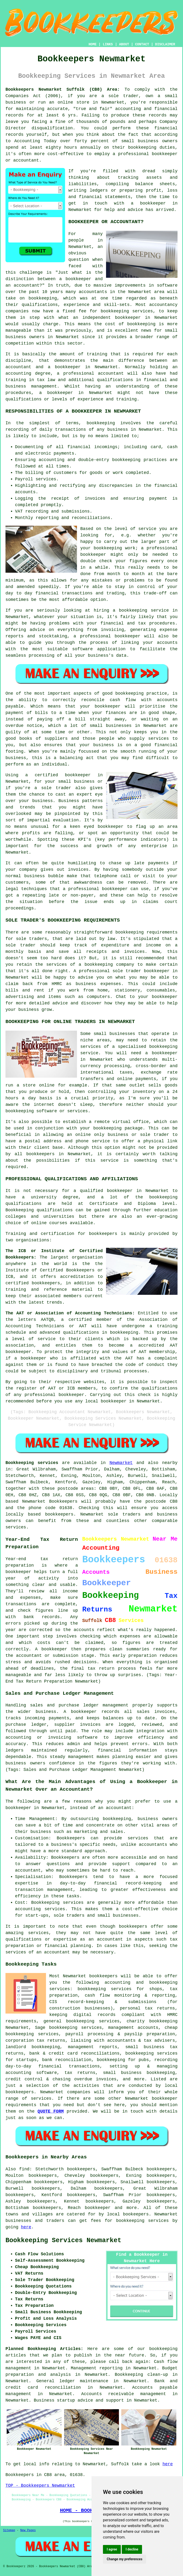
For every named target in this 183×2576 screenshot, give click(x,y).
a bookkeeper (148, 203)
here (26, 2227)
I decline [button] (132, 2549)
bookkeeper (98, 2207)
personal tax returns (147, 2008)
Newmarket (120, 1462)
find (24, 2169)
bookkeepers (133, 1926)
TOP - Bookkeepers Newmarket (40, 2485)
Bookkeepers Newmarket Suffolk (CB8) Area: (62, 89)
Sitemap (9, 2530)
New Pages (28, 2530)
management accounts (133, 2027)
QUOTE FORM (51, 2111)
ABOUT (124, 44)
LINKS (108, 44)
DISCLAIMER (165, 44)
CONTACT (142, 44)
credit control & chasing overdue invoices (61, 2079)
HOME (93, 44)
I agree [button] (112, 2549)
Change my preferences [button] (124, 2559)
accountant (111, 373)
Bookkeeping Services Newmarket (63, 2240)
